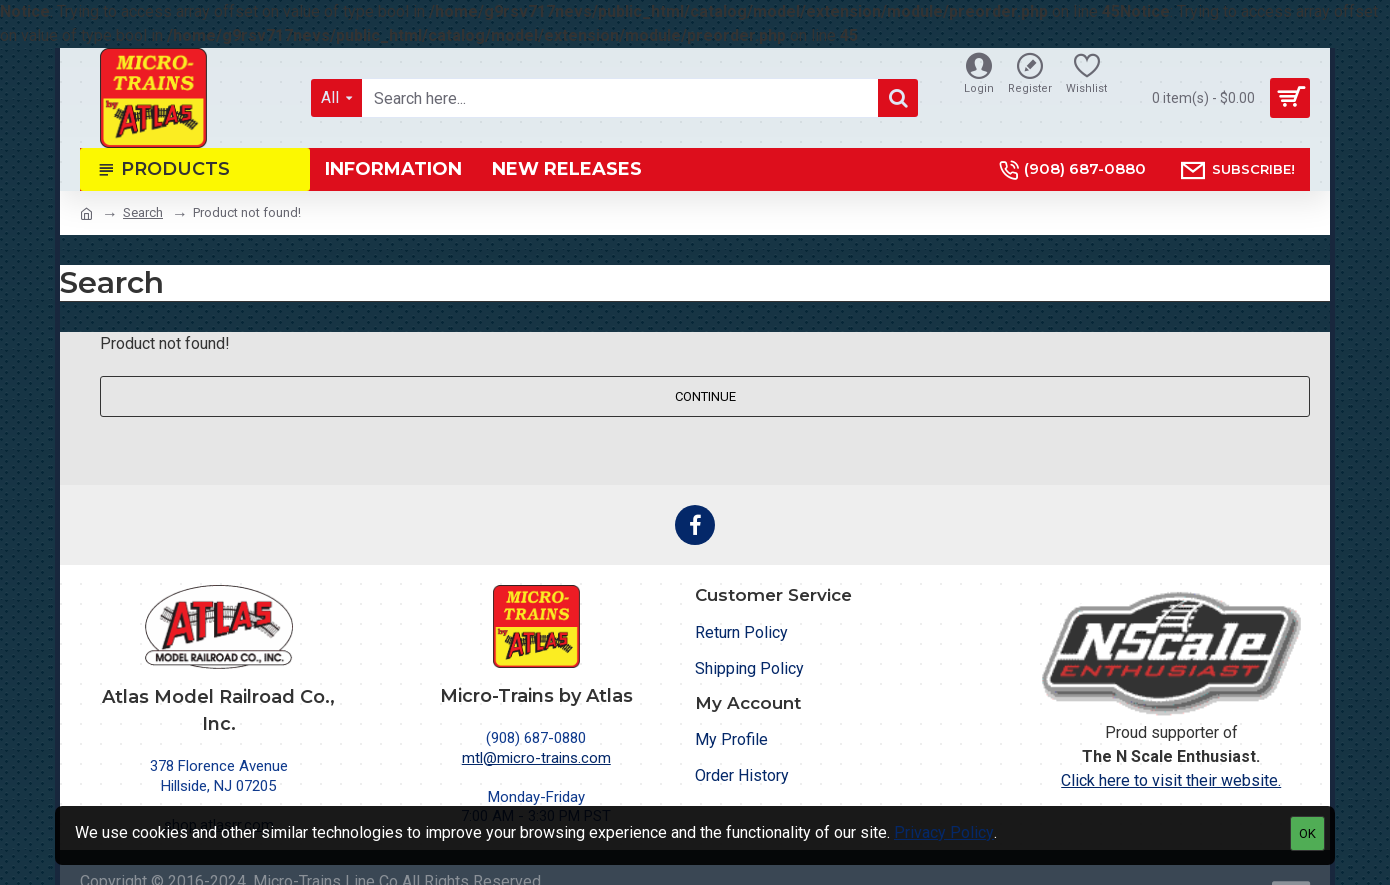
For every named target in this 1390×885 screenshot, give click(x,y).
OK (1307, 833)
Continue (705, 396)
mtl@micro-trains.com (536, 758)
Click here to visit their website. (1171, 780)
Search (143, 212)
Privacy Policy (944, 832)
